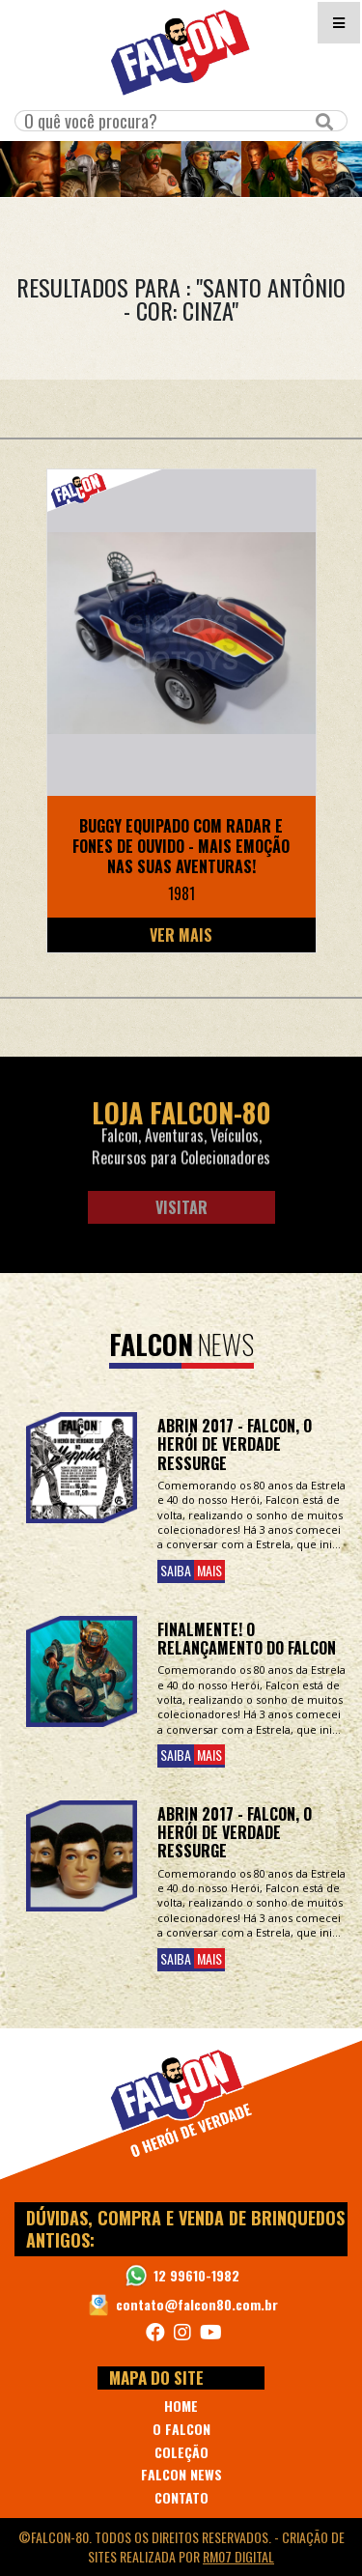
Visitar (181, 1207)
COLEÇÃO (181, 2452)
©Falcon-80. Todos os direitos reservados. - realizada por (181, 2546)
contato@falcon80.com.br (197, 2304)
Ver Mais (181, 935)
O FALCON (181, 2429)
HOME (181, 2405)
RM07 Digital (238, 2556)
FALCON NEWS (181, 2474)
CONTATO (181, 2497)
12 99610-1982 (196, 2275)
